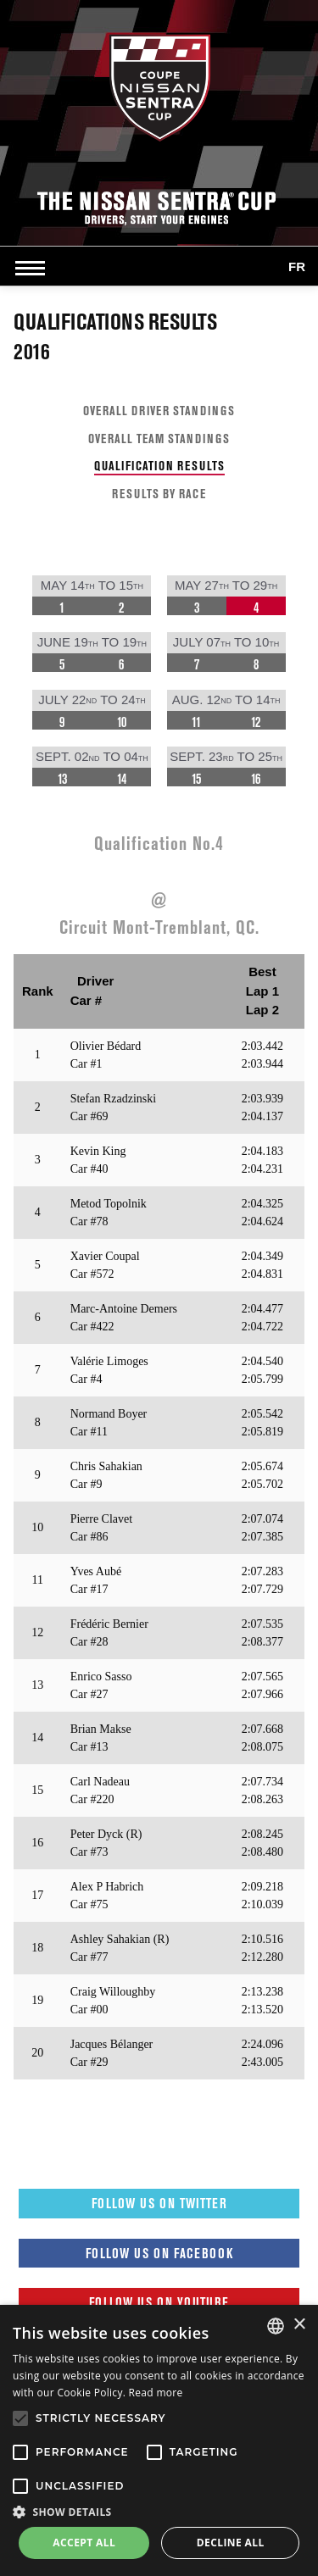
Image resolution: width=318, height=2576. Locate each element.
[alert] (159, 2440)
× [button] (299, 2324)
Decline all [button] (231, 2542)
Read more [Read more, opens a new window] (156, 2392)
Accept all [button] (84, 2542)
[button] (159, 2511)
